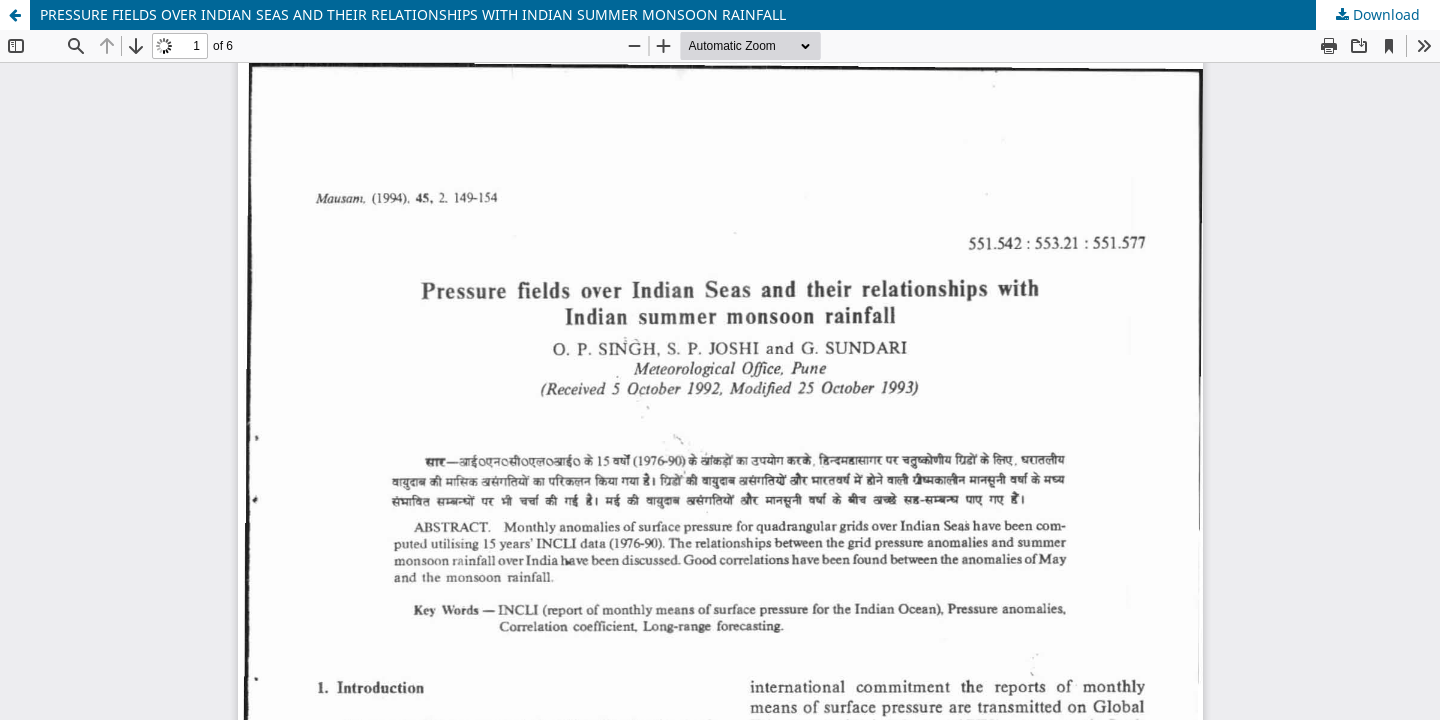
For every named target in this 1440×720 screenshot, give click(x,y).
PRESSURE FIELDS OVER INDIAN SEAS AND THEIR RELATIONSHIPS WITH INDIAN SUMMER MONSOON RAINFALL (413, 14)
